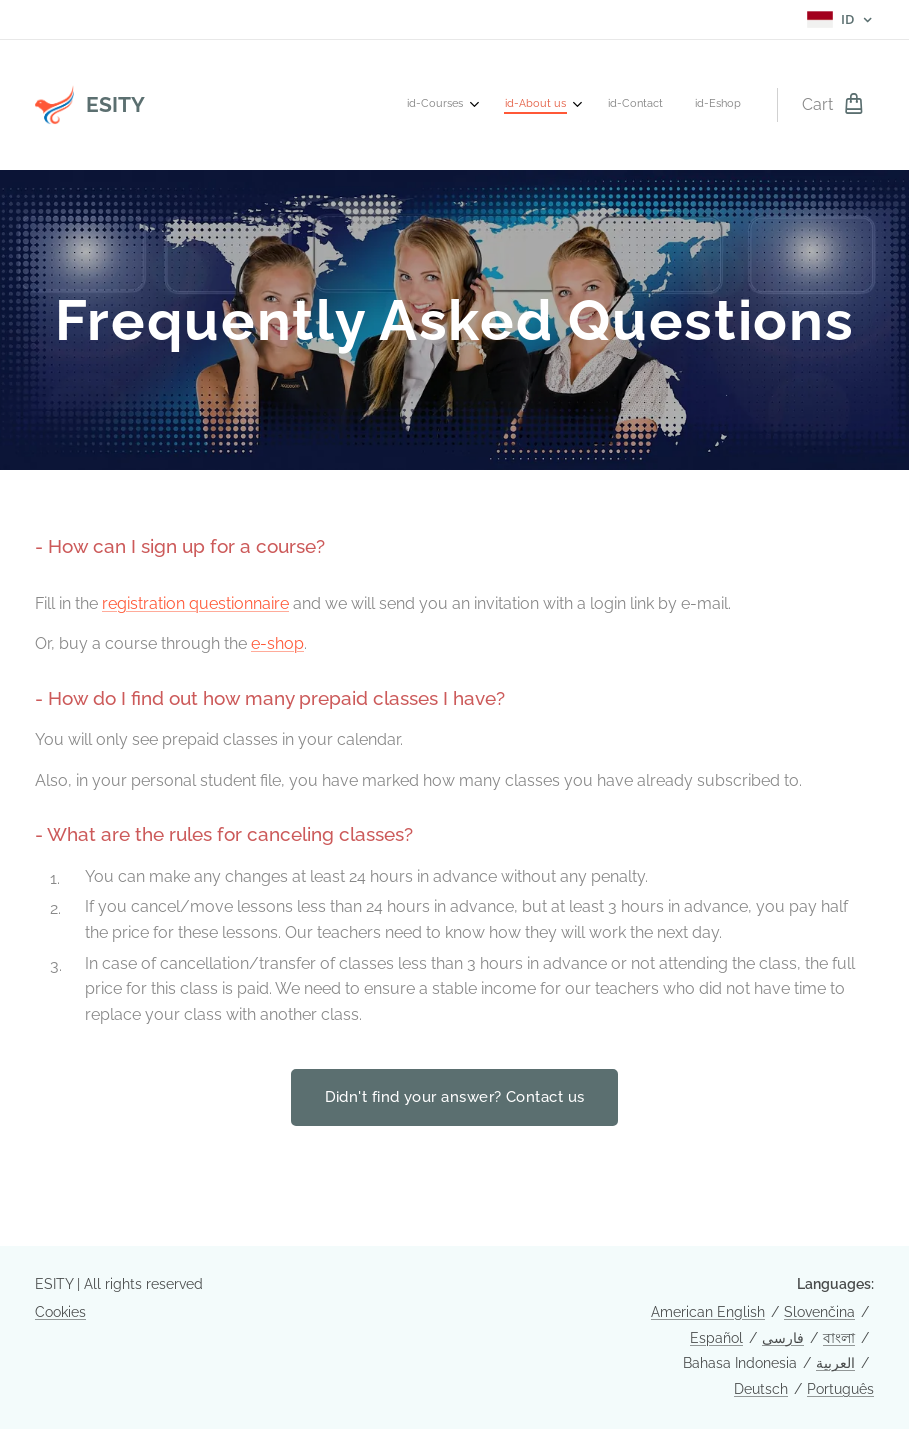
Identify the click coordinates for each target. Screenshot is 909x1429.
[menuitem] (635, 105)
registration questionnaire (195, 603)
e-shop (277, 643)
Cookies (60, 1312)
